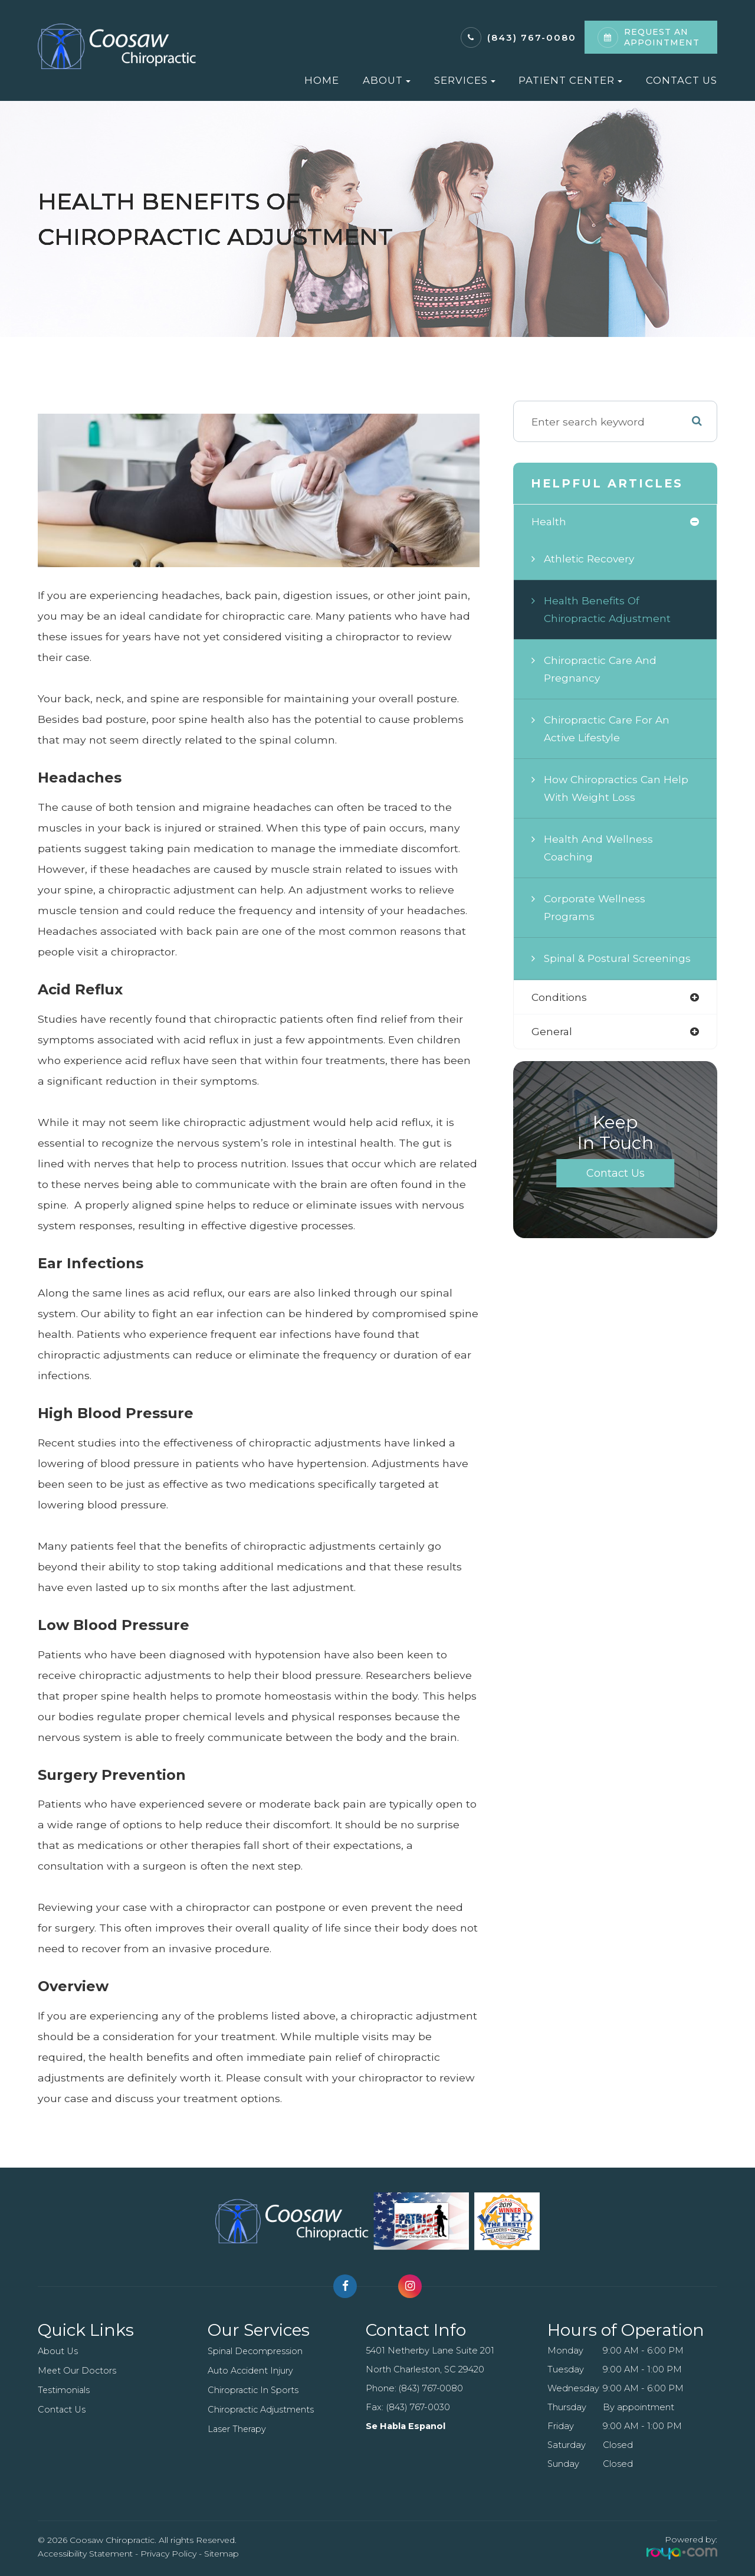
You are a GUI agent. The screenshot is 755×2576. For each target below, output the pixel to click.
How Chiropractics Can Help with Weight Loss (617, 789)
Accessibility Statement (85, 2553)
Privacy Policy (168, 2553)
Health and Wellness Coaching (599, 848)
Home (321, 80)
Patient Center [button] (570, 80)
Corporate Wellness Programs (595, 908)
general (552, 1032)
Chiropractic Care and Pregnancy (601, 669)
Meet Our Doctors (78, 2370)
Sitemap (221, 2553)
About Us (58, 2351)
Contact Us (681, 80)
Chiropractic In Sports (254, 2390)
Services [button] (464, 80)
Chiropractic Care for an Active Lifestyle (608, 729)
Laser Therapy (238, 2429)
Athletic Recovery (590, 559)
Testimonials (64, 2390)
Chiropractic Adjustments (262, 2409)
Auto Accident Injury (251, 2370)
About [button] (387, 80)
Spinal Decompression (256, 2351)
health (549, 521)
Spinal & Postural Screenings (619, 959)
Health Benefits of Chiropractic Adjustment (608, 610)
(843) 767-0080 (531, 37)
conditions (559, 997)
